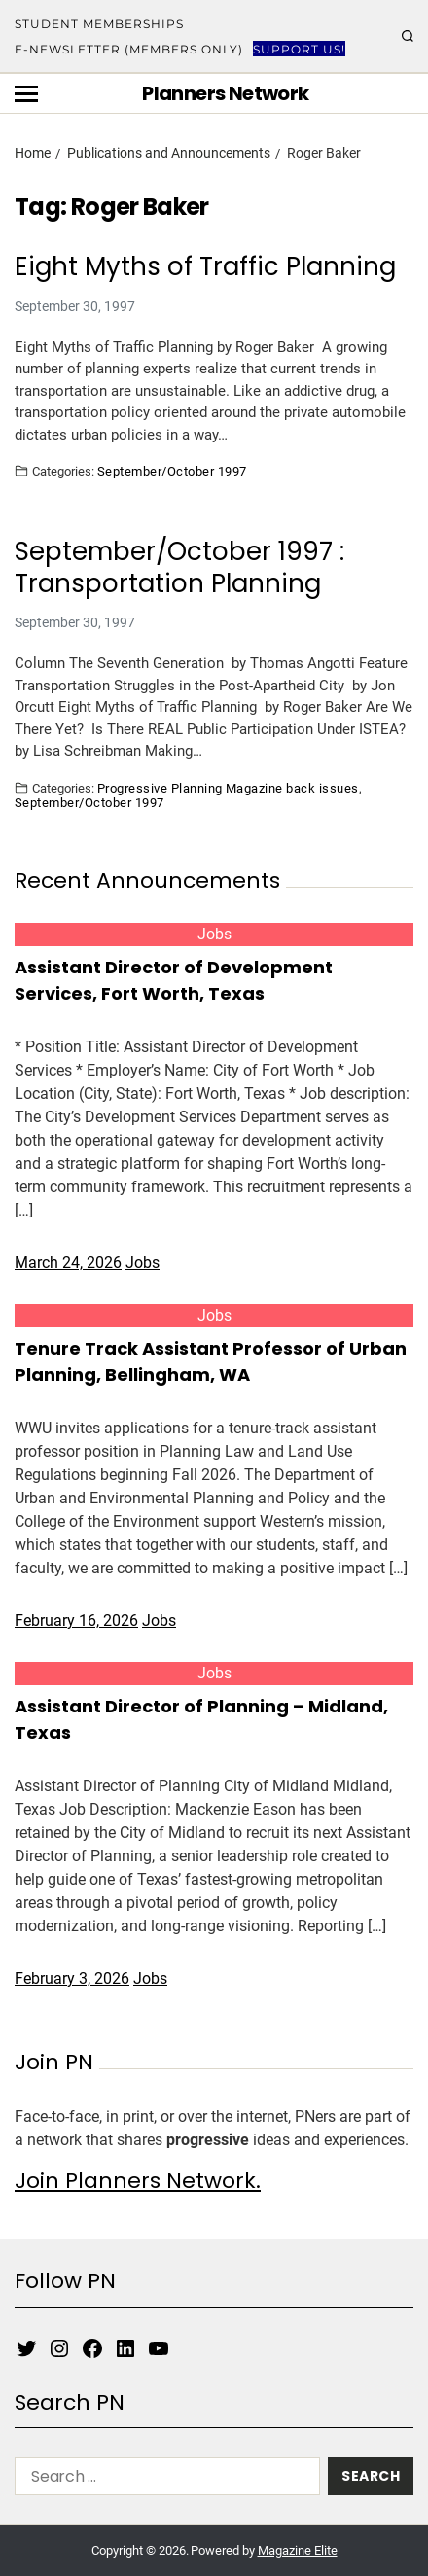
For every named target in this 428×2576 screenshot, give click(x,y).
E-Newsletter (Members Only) (129, 49)
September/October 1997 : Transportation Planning (179, 567)
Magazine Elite (298, 2550)
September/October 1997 (172, 470)
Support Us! (299, 49)
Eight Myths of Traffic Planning (205, 267)
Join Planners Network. (138, 2181)
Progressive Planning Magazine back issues (228, 787)
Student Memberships (99, 24)
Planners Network (225, 93)
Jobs (214, 934)
